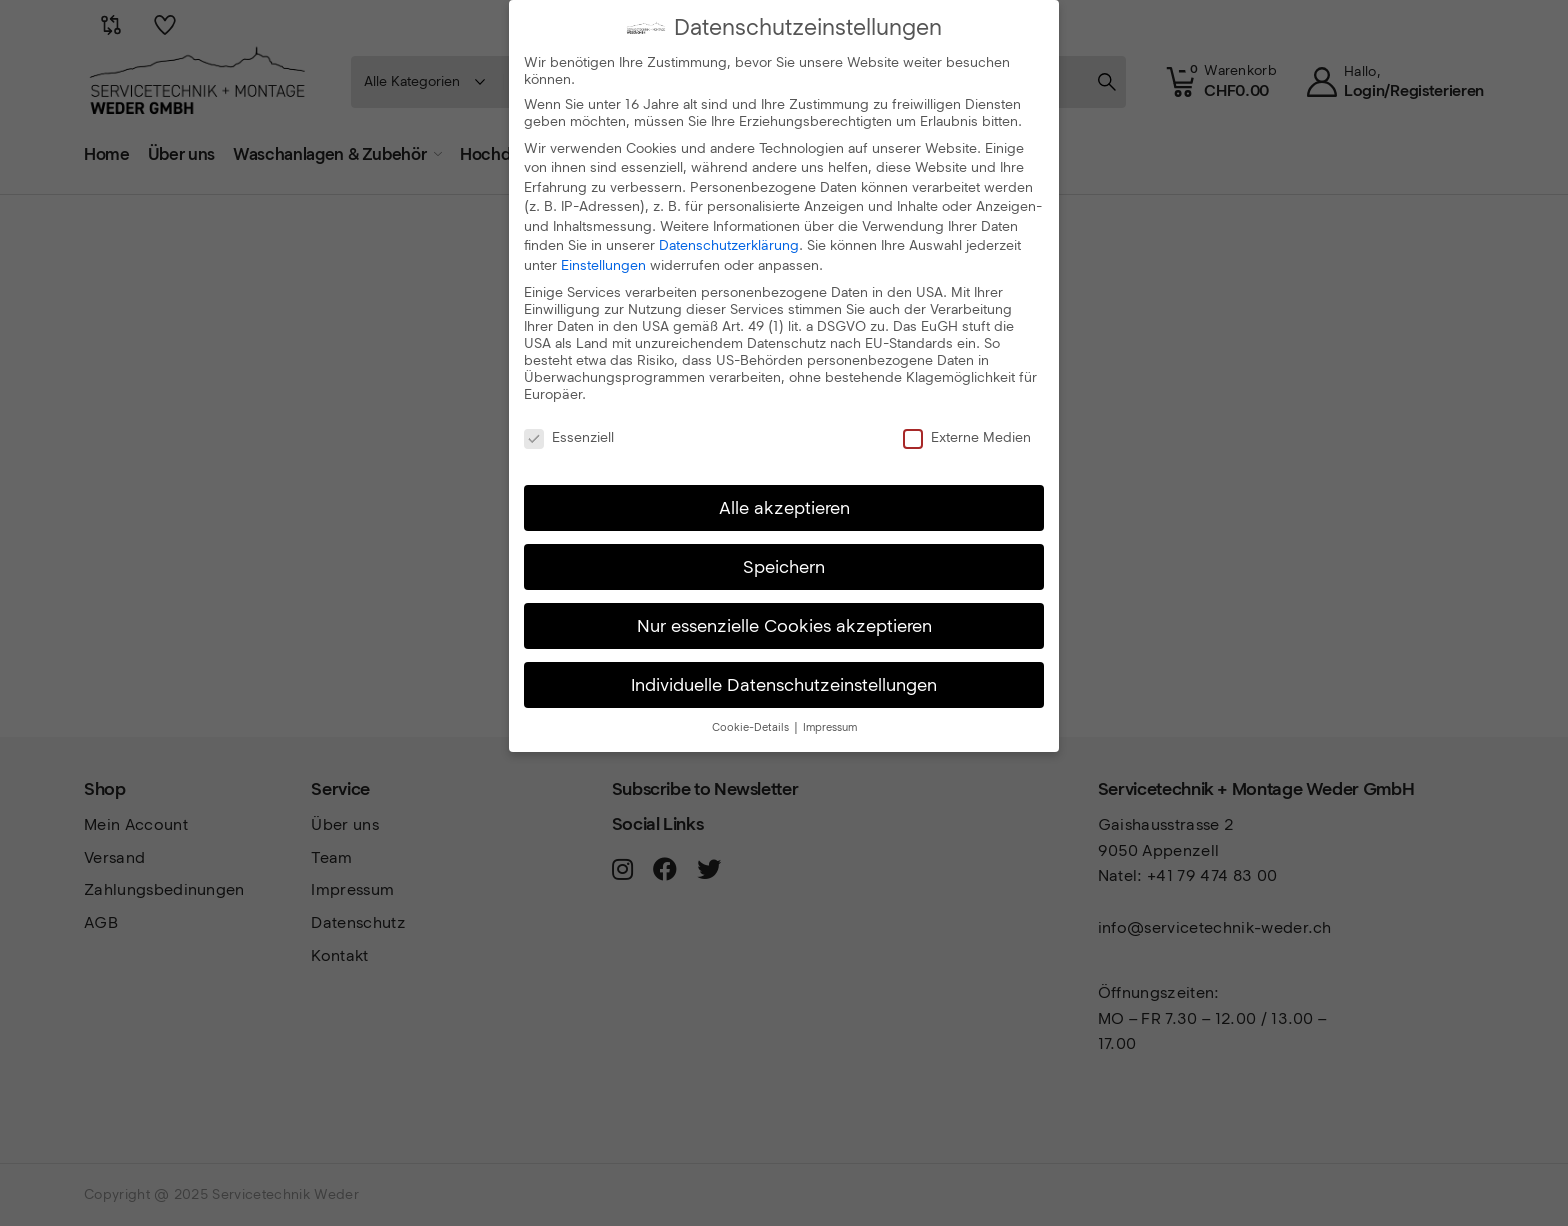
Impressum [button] (830, 727)
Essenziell (569, 437)
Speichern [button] (784, 566)
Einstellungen (603, 265)
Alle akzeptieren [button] (784, 507)
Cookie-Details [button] (752, 727)
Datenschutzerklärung (729, 245)
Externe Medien (967, 437)
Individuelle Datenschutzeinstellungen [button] (784, 684)
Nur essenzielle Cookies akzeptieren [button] (784, 625)
